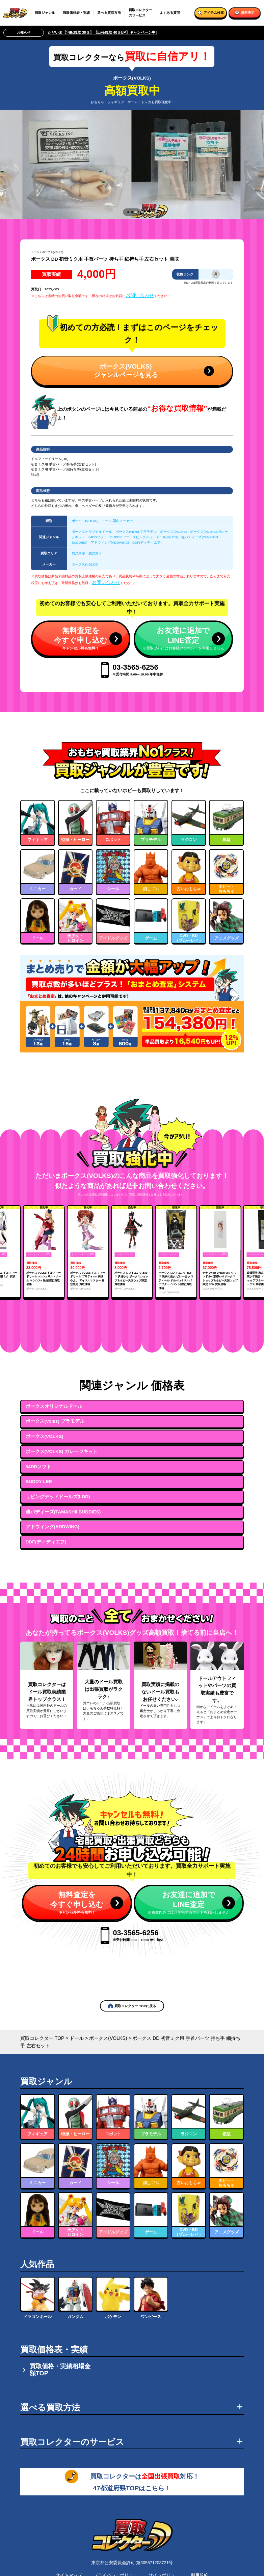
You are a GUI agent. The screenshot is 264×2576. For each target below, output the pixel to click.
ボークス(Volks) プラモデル (136, 531)
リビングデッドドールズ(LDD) (155, 537)
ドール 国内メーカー (117, 521)
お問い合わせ (140, 295)
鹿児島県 (78, 553)
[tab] (128, 212)
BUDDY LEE (119, 537)
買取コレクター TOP (42, 2038)
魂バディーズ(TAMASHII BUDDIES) (63, 1511)
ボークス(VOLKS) (132, 78)
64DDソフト (97, 537)
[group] (44, 1251)
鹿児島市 (95, 553)
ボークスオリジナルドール (92, 531)
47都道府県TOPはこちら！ (132, 2488)
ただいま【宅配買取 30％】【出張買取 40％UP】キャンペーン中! (102, 32)
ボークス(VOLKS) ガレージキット (62, 1451)
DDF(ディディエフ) (147, 542)
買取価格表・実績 (76, 13)
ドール (35, 252)
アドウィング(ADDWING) (110, 542)
